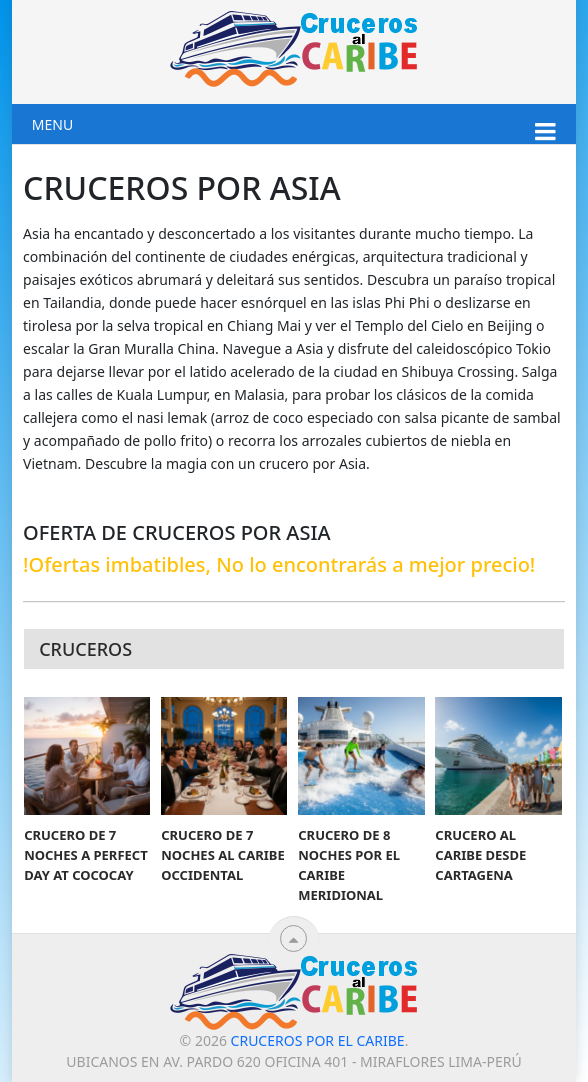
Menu (52, 124)
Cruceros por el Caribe (318, 1040)
